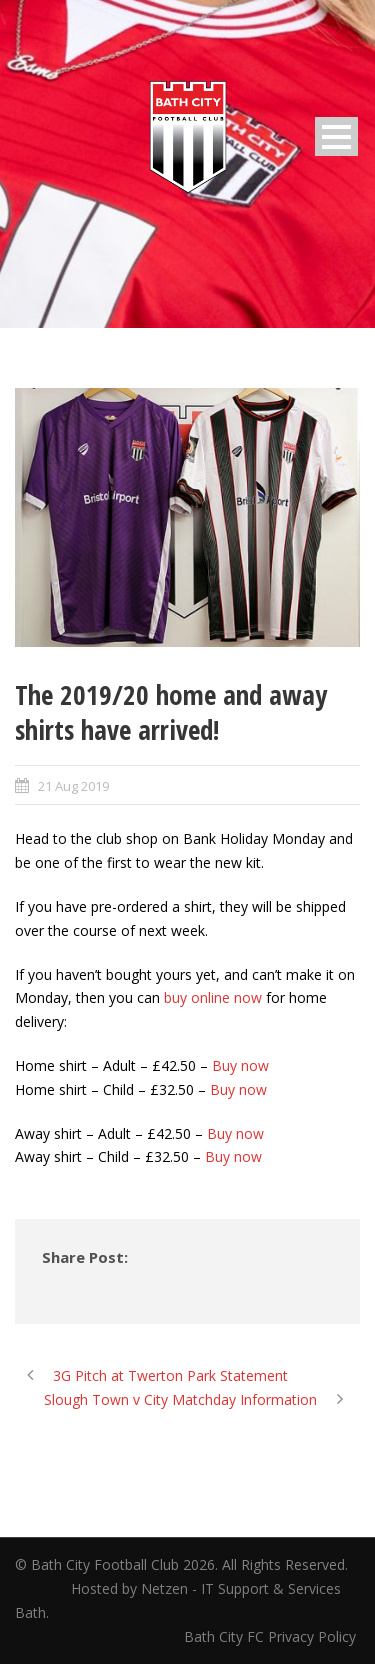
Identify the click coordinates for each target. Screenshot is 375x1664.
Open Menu (336, 136)
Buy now (240, 1065)
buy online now (213, 997)
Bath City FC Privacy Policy (272, 1636)
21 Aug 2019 (73, 786)
